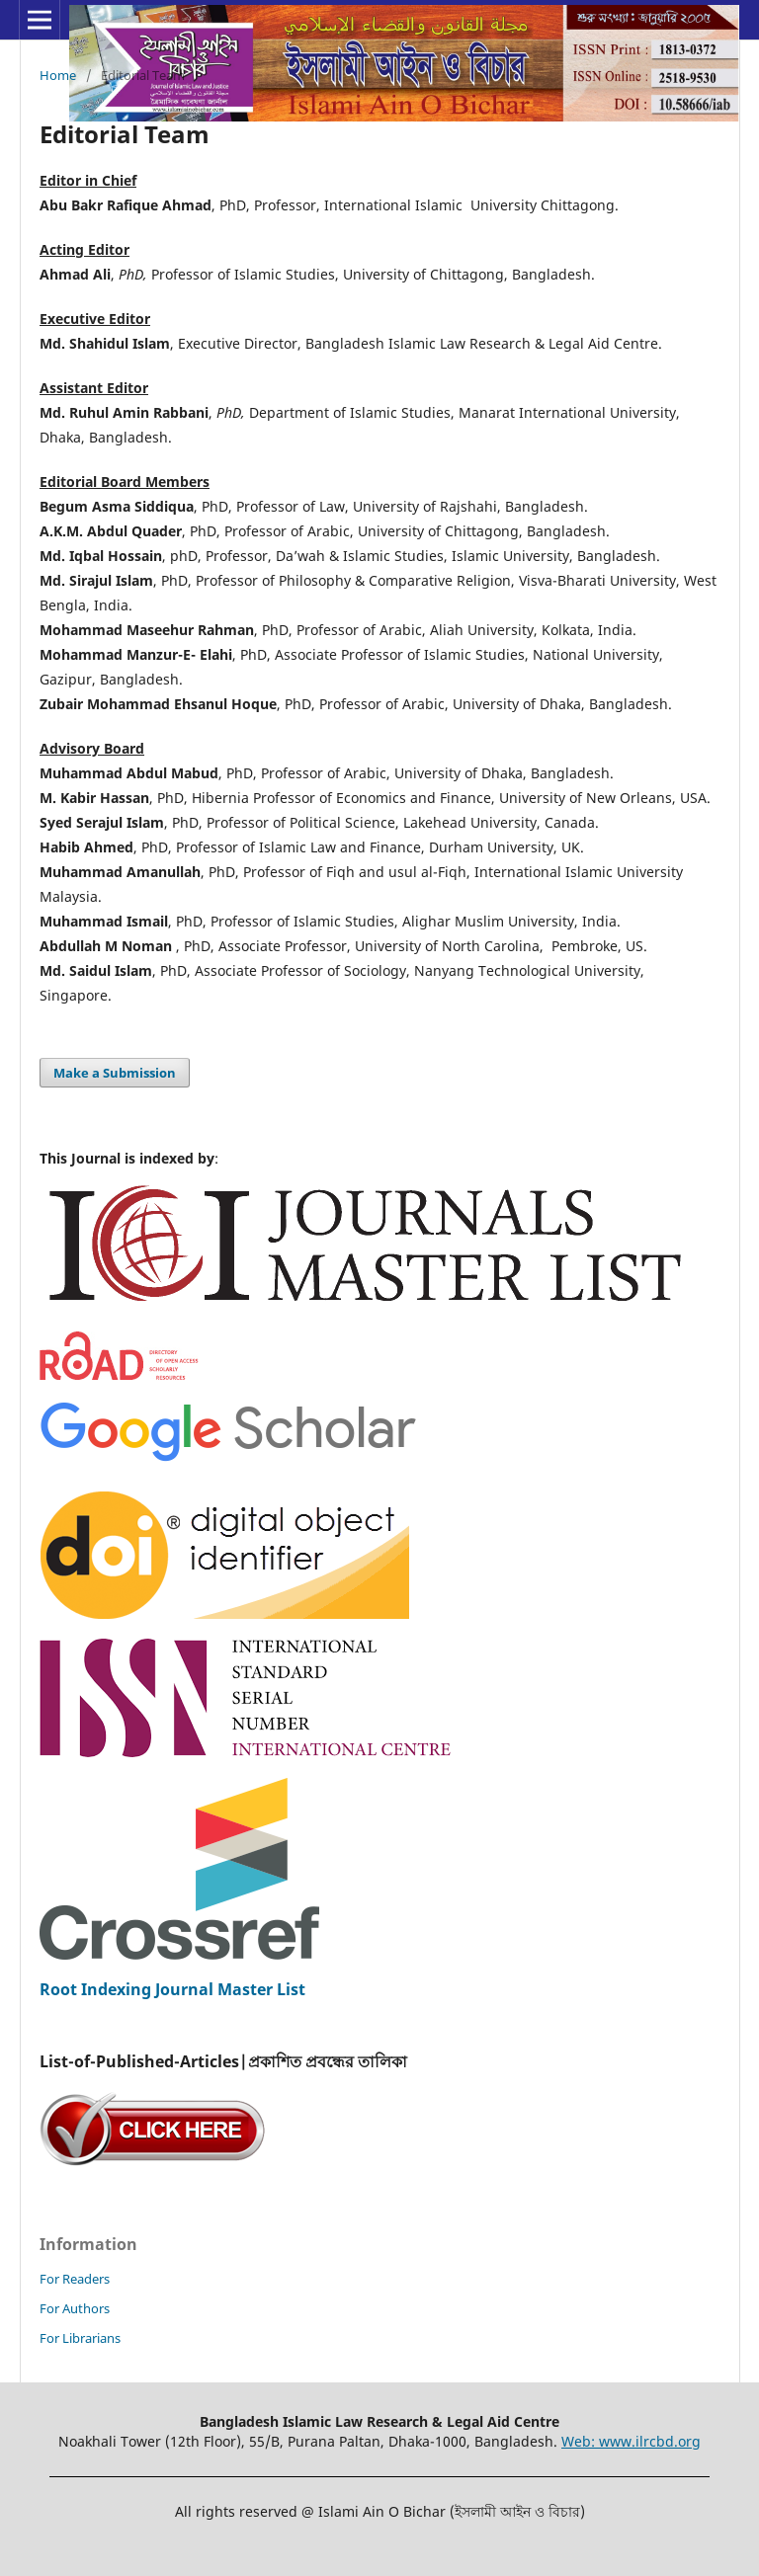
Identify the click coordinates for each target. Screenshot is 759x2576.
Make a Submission (114, 1073)
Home (58, 75)
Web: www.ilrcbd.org (631, 2441)
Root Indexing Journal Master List (172, 1989)
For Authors (75, 2308)
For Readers (75, 2279)
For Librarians (80, 2338)
